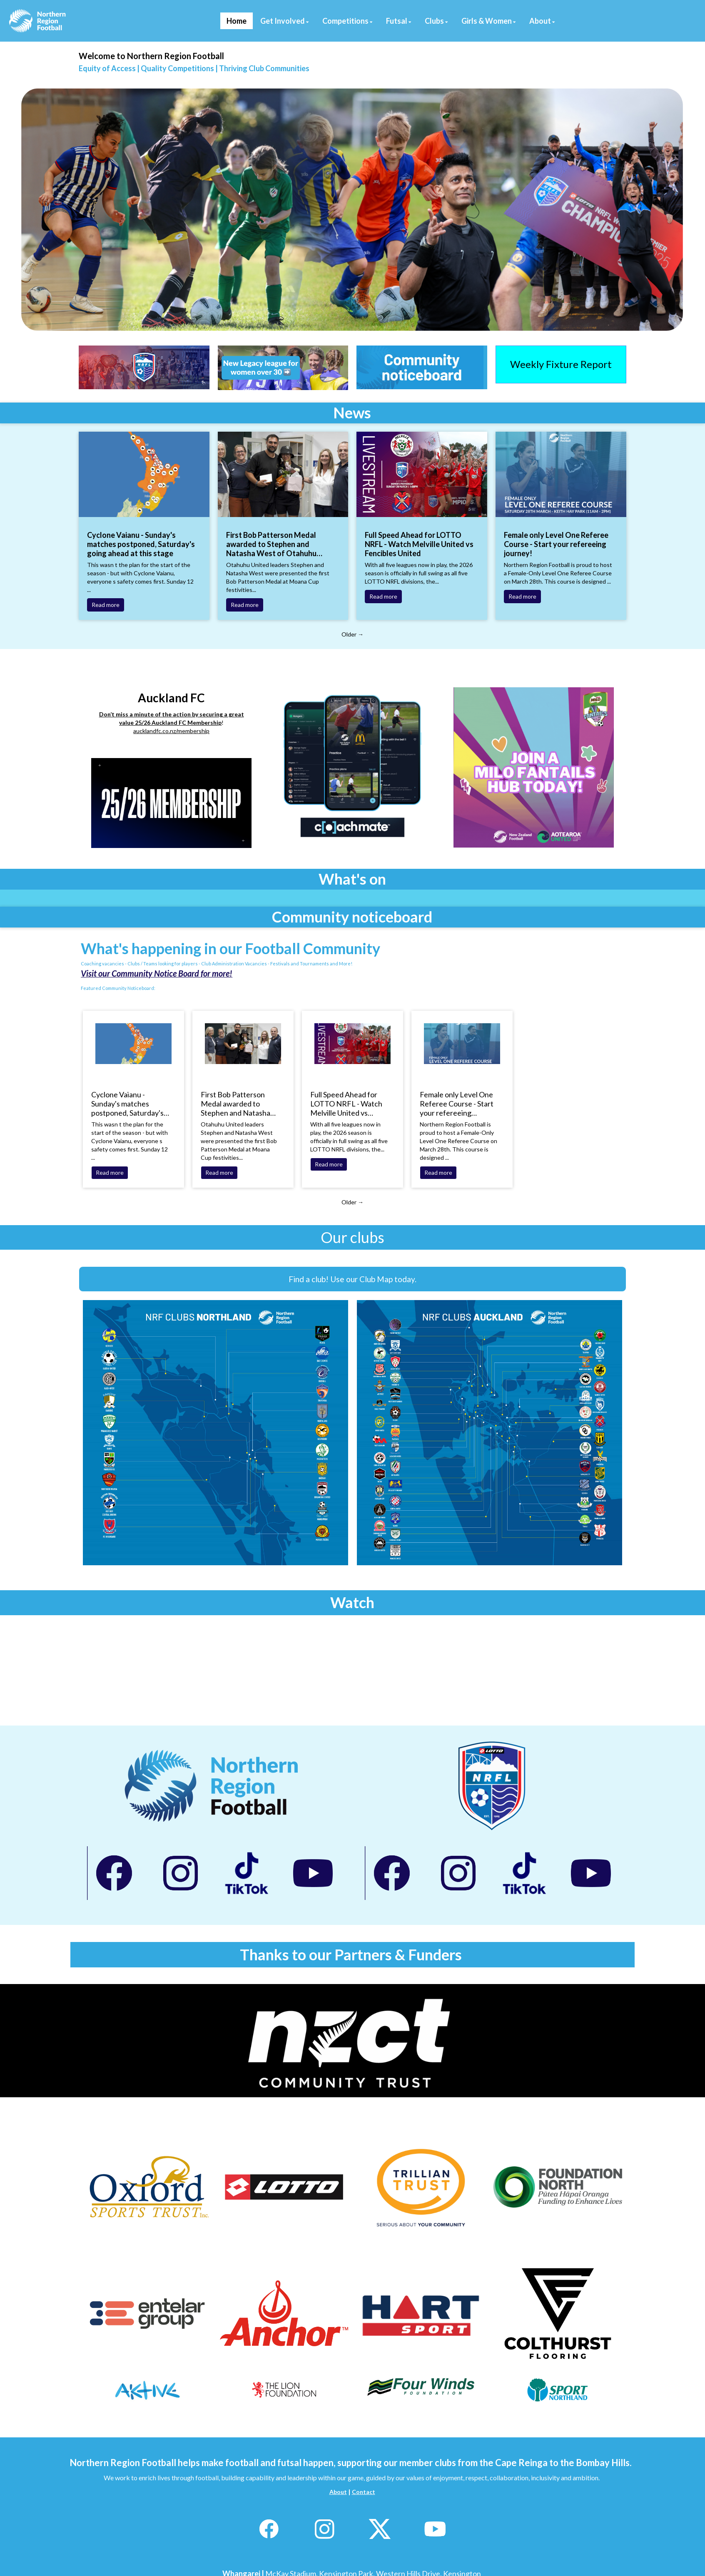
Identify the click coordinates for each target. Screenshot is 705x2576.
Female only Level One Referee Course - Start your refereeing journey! (556, 544)
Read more (106, 604)
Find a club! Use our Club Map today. (352, 1279)
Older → (352, 634)
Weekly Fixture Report (561, 364)
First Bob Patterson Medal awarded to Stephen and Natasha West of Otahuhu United (271, 544)
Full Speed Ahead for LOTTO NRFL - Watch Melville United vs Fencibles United (419, 544)
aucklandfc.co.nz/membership (171, 730)
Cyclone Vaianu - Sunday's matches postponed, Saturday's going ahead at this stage (141, 544)
